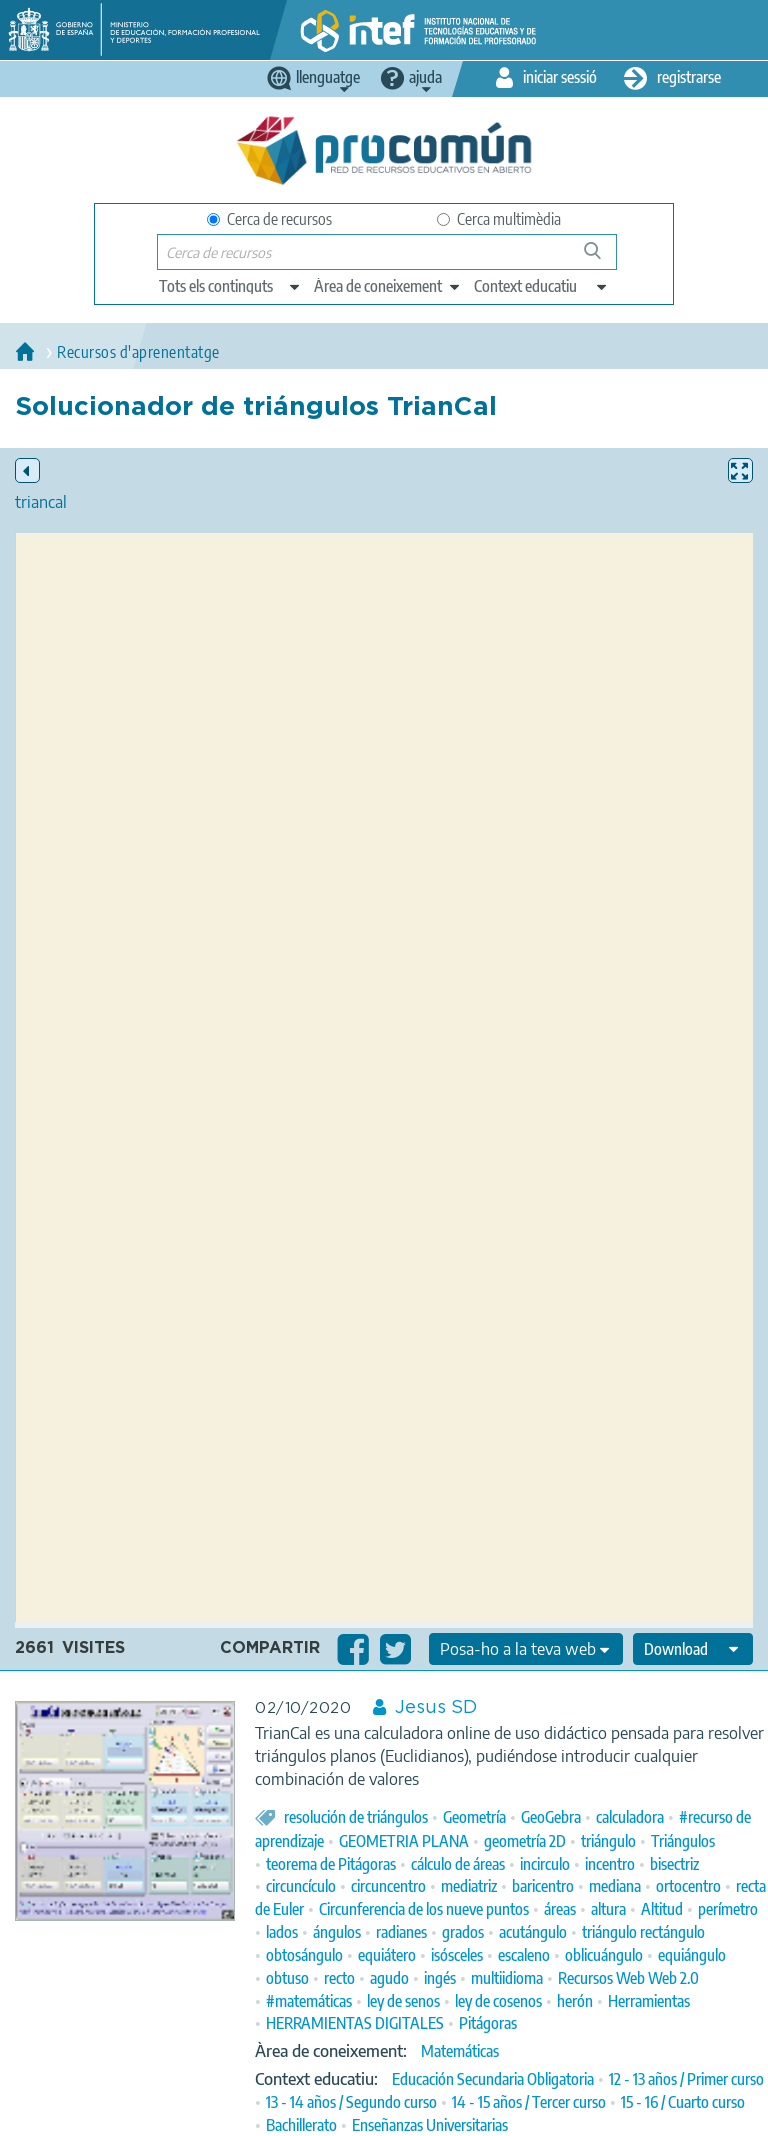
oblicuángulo (604, 1955)
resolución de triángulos (356, 1817)
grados (463, 1932)
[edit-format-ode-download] (693, 1649)
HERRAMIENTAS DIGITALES (355, 2023)
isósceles (457, 1955)
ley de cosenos (498, 2001)
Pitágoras (488, 2023)
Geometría (474, 1817)
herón (575, 2001)
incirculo (545, 1864)
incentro (610, 1864)
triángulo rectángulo (643, 1932)
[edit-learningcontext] (541, 286)
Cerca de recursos (269, 219)
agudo (389, 1978)
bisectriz (674, 1864)
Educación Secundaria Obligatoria (493, 2079)
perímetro (728, 1909)
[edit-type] (230, 286)
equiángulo (692, 1955)
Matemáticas (460, 2051)
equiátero (387, 1955)
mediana (615, 1886)
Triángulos (683, 1841)
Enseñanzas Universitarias (430, 2125)
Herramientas (649, 2001)
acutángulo (533, 1932)
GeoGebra (551, 1817)
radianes (401, 1932)
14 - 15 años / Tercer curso (529, 2102)
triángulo (608, 1841)
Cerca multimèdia (499, 219)
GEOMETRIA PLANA (404, 1841)
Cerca (601, 258)
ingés (440, 1978)
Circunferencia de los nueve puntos (424, 1909)
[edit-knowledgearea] (388, 286)
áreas (560, 1909)
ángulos (337, 1932)
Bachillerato (301, 2125)
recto (339, 1978)
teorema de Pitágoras (331, 1864)
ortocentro (688, 1886)
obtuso (287, 1978)
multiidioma (507, 1978)
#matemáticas (309, 2001)
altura (608, 1909)
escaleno (524, 1955)
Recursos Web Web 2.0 (628, 1978)
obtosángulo (304, 1955)
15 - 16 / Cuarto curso (683, 2102)
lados (282, 1932)
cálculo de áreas (458, 1864)
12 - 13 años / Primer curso (686, 2079)
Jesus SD (436, 1708)
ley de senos (403, 2001)
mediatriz (469, 1886)
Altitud (662, 1909)
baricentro (543, 1886)
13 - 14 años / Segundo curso (351, 2102)
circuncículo (301, 1886)
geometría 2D (525, 1841)
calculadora (630, 1817)
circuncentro (388, 1886)
